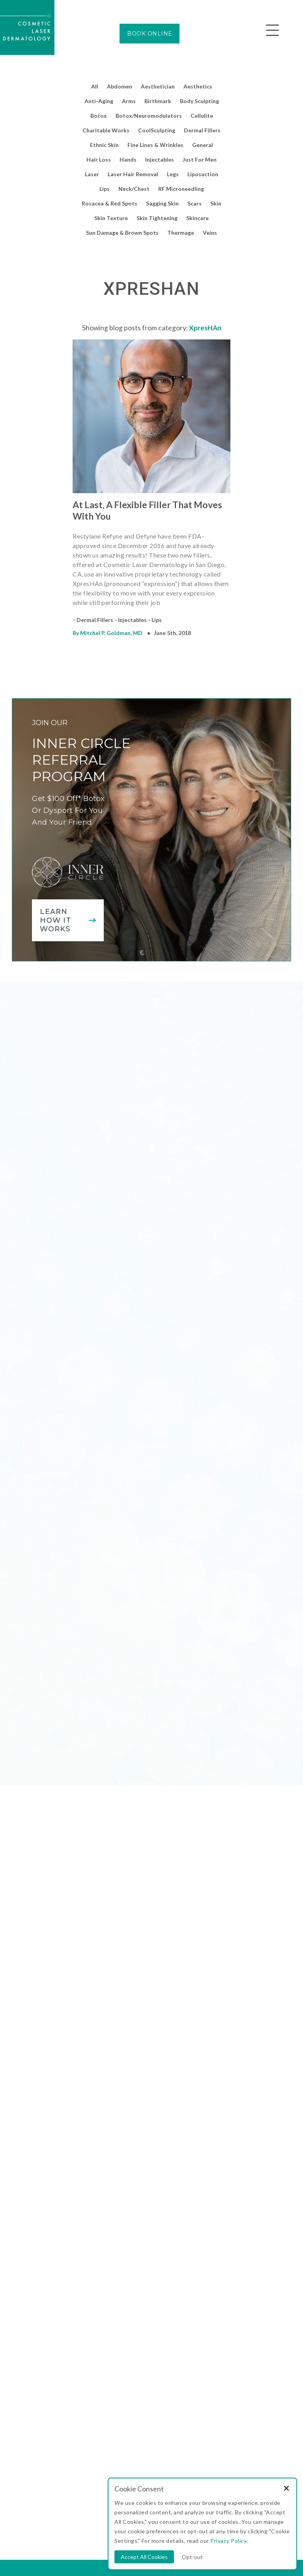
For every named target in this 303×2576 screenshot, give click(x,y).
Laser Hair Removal (133, 174)
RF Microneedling (181, 188)
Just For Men (200, 159)
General (202, 144)
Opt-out (192, 2556)
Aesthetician (158, 86)
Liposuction (202, 174)
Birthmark (157, 101)
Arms (129, 101)
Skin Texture (111, 218)
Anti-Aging (98, 101)
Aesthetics (197, 86)
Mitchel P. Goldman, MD (111, 632)
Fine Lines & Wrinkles (155, 144)
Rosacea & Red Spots (109, 203)
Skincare (197, 218)
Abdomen (119, 86)
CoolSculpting (156, 130)
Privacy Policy (228, 2540)
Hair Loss (98, 159)
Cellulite (202, 115)
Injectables (159, 159)
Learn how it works (56, 920)
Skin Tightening (157, 218)
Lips (104, 188)
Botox (98, 115)
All (94, 86)
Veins (210, 232)
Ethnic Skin (104, 144)
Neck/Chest (134, 188)
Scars (194, 203)
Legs (173, 174)
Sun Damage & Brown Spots (122, 232)
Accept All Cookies (144, 2556)
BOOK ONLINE (149, 33)
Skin (215, 203)
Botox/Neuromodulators (149, 115)
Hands (128, 159)
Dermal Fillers (202, 130)
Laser (92, 174)
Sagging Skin (162, 203)
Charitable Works (105, 130)
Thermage (180, 232)
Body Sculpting (199, 101)
